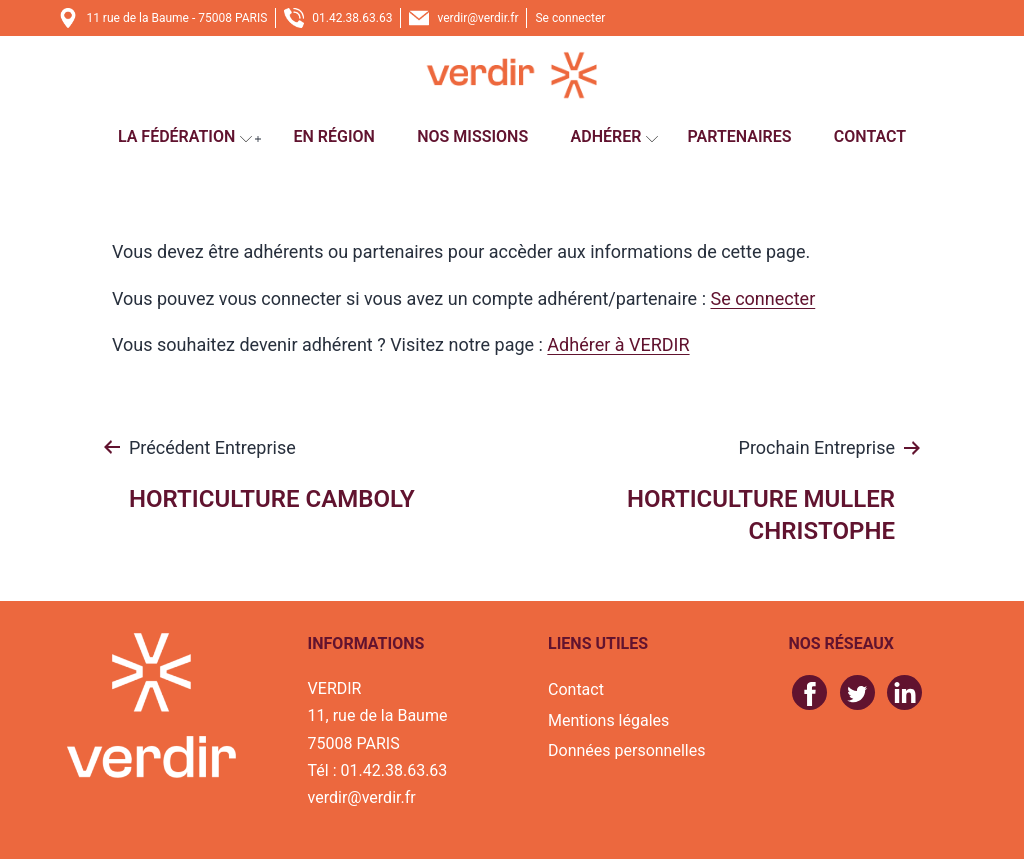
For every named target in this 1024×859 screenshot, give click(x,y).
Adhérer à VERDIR (618, 344)
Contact (870, 136)
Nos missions (472, 136)
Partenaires (740, 136)
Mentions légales (608, 720)
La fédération (176, 136)
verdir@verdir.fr (477, 18)
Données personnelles (626, 750)
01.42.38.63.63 (352, 18)
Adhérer (606, 136)
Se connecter (570, 18)
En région (333, 136)
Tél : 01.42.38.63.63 (378, 770)
